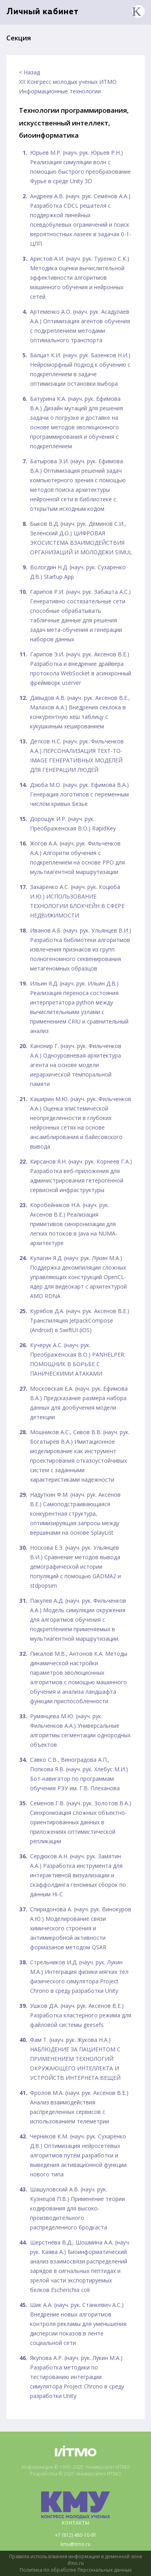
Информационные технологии (60, 91)
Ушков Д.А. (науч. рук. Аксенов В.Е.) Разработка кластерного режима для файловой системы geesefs (80, 2015)
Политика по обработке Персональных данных (76, 2570)
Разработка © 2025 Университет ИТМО (75, 2474)
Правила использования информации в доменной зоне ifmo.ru (75, 2560)
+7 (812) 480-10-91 (75, 2535)
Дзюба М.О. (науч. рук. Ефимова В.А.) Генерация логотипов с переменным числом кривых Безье (79, 794)
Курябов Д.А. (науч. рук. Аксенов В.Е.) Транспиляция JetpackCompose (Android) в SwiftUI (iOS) (79, 1320)
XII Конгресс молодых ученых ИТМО (68, 81)
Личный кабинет (42, 12)
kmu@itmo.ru (75, 2544)
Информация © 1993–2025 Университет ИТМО (75, 2467)
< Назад (29, 72)
